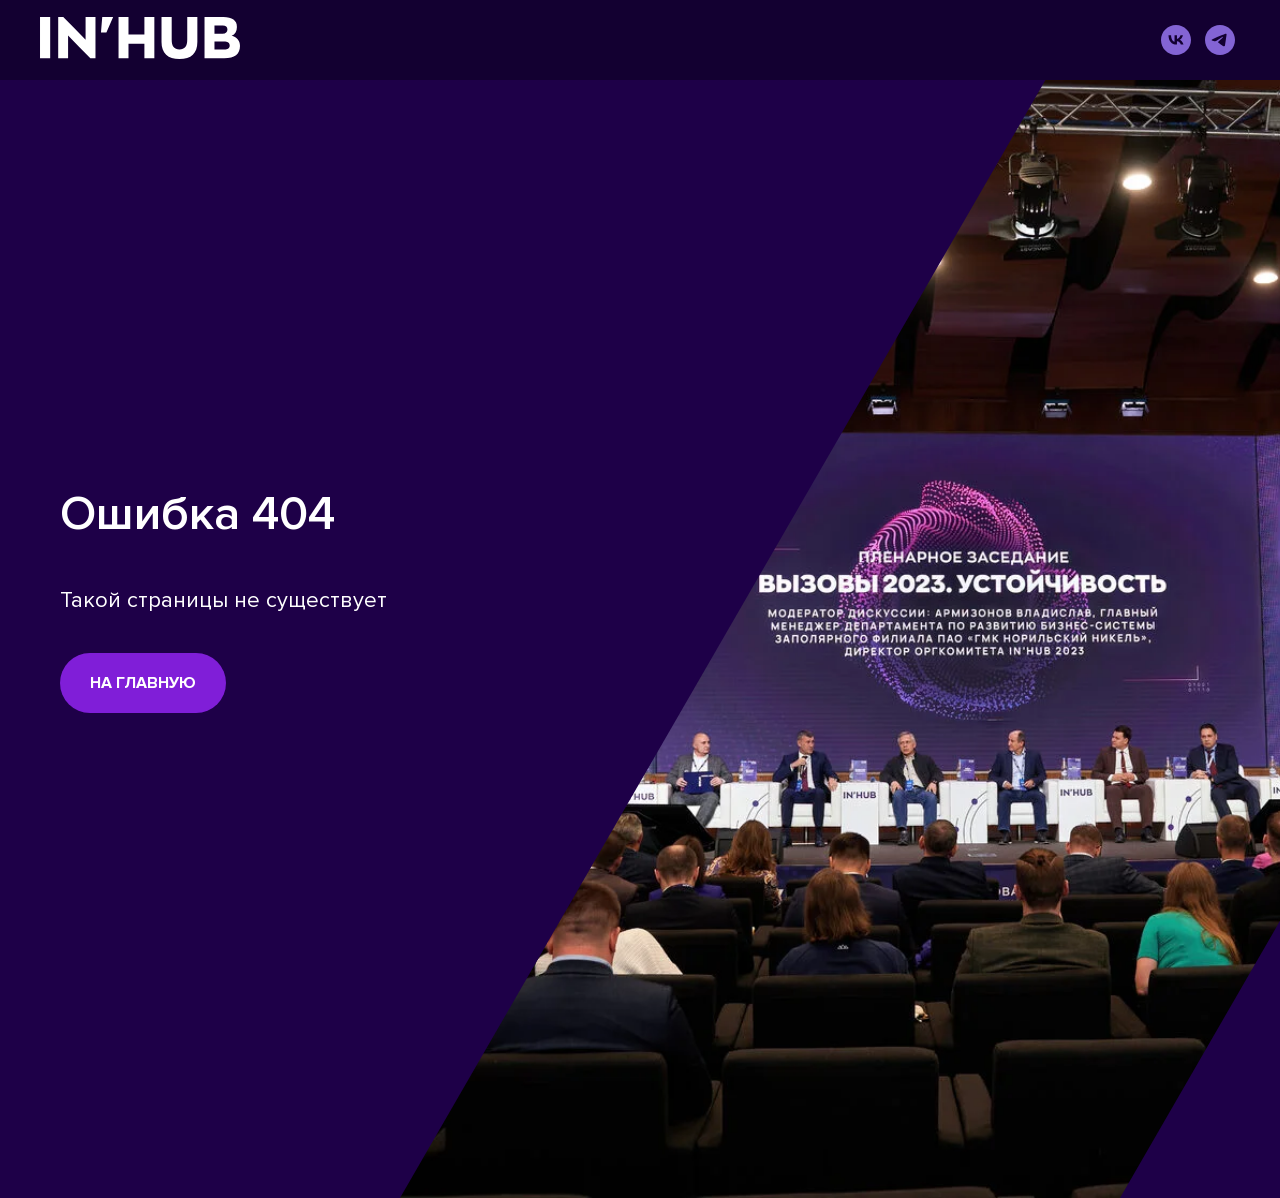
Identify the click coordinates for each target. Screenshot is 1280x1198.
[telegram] (1220, 40)
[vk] (1176, 40)
